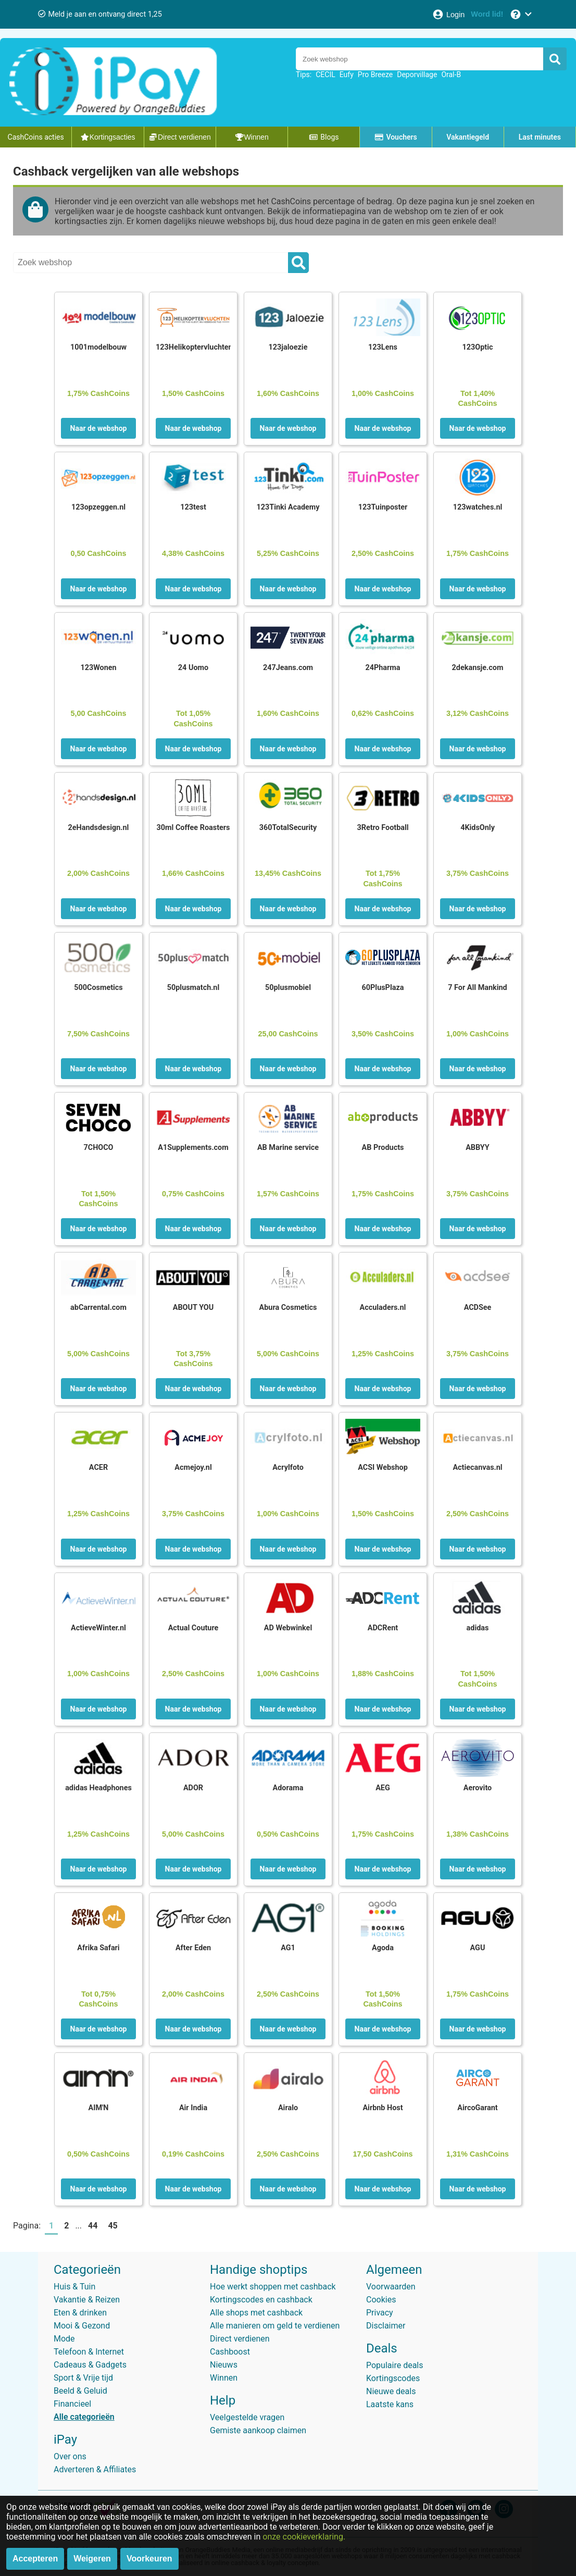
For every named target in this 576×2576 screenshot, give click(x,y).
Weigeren (92, 2558)
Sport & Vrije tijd (83, 2378)
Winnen (223, 2378)
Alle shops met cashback (256, 2313)
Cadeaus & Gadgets (90, 2365)
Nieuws (223, 2365)
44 (92, 2226)
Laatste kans (390, 2404)
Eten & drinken (80, 2313)
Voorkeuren (149, 2558)
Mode (64, 2339)
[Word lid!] (487, 14)
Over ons (70, 2456)
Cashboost (230, 2352)
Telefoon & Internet (89, 2352)
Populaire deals (394, 2365)
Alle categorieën (84, 2417)
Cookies (381, 2300)
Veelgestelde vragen (247, 2417)
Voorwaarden (391, 2287)
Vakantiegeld (467, 137)
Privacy (379, 2313)
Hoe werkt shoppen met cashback (273, 2287)
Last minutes (540, 137)
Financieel (72, 2404)
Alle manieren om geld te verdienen (275, 2326)
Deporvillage (417, 74)
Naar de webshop (98, 428)
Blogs (324, 137)
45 (112, 2226)
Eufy (347, 74)
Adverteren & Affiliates (95, 2469)
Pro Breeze (375, 74)
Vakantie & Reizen (87, 2300)
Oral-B (451, 74)
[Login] (448, 14)
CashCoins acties (36, 137)
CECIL (325, 74)
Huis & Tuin (74, 2287)
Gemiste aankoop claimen (258, 2430)
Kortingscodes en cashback (261, 2300)
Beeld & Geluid (80, 2391)
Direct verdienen (240, 2339)
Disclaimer (385, 2326)
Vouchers (395, 137)
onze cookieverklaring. (303, 2537)
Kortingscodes (393, 2378)
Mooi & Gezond (82, 2326)
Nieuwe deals (391, 2391)
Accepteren (35, 2558)
